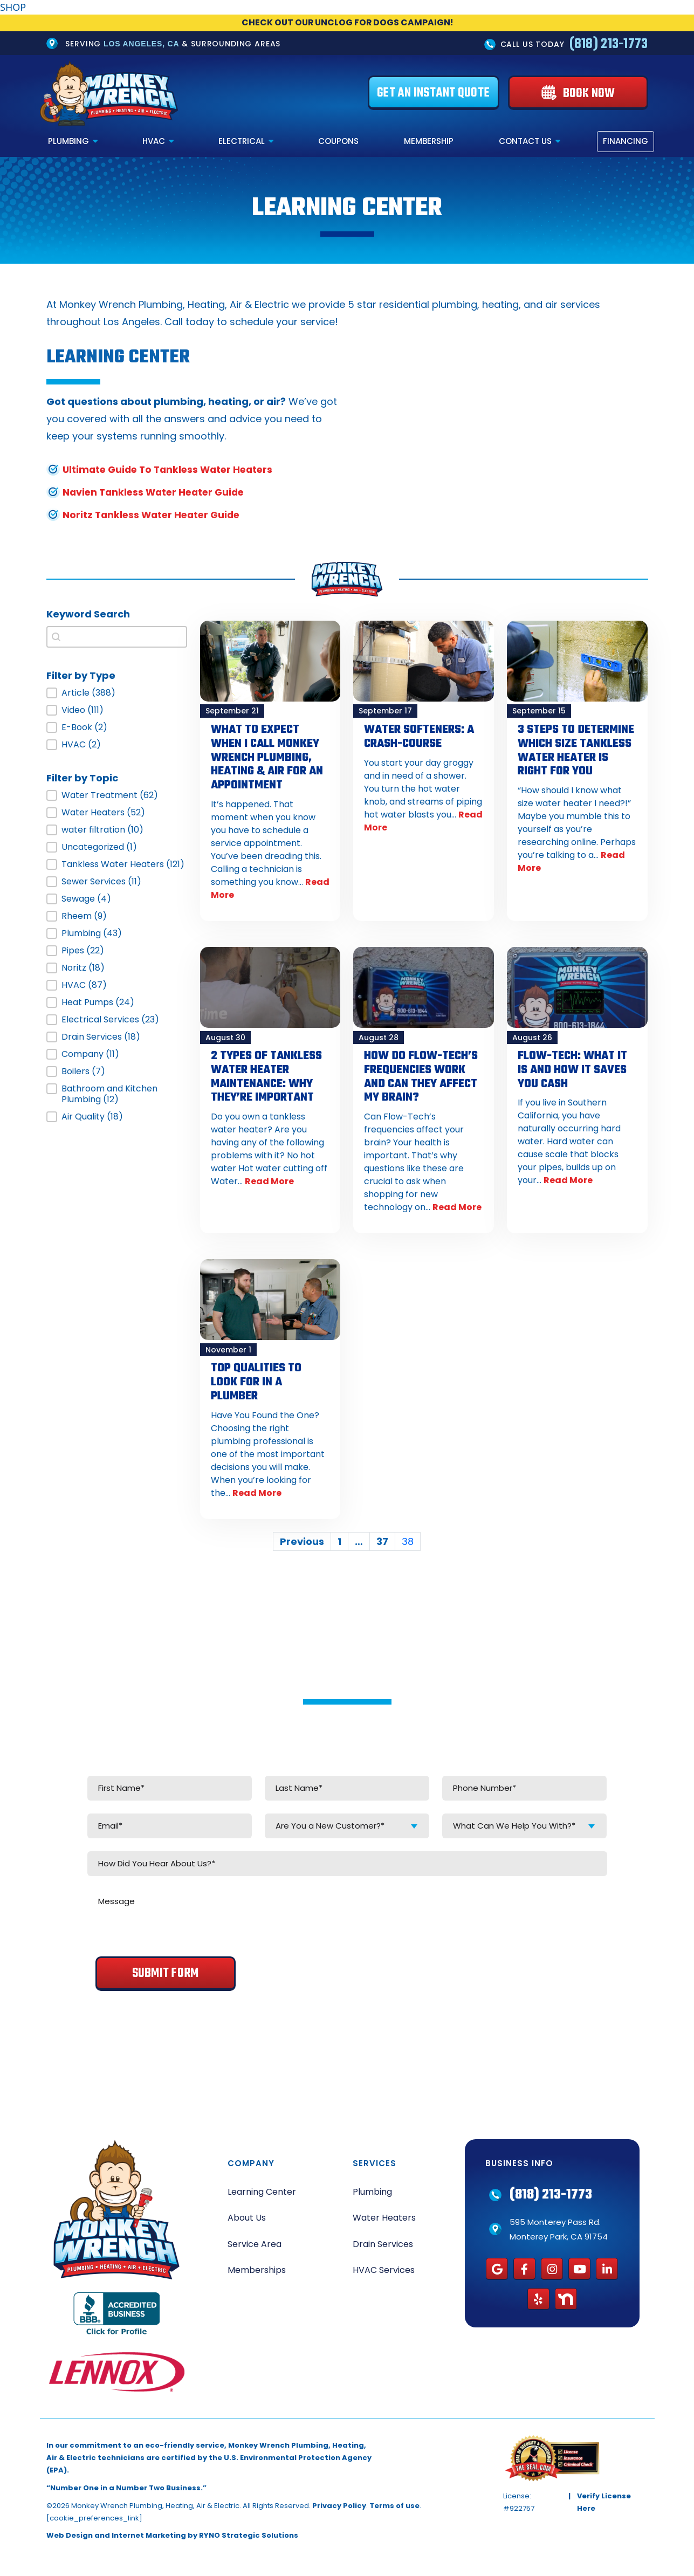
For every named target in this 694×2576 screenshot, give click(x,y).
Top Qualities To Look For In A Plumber (256, 1378)
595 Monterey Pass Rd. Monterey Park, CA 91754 (559, 2224)
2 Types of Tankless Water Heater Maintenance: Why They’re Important (266, 1074)
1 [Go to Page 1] (339, 1536)
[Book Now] (578, 93)
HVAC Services (384, 2265)
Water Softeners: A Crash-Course (419, 736)
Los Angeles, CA (141, 43)
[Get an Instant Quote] (433, 93)
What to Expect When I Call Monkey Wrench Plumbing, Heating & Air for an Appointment (267, 756)
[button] (116, 693)
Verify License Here (604, 2497)
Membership (428, 141)
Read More (269, 1178)
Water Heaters (384, 2213)
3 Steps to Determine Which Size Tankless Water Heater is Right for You (576, 749)
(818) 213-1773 (608, 44)
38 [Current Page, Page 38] (408, 1536)
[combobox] (347, 1821)
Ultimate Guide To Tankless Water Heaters (172, 469)
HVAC (153, 141)
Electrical (241, 141)
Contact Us (525, 141)
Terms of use (394, 2501)
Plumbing (68, 141)
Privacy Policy (339, 2501)
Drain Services (383, 2239)
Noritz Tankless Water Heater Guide (154, 514)
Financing (625, 141)
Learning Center (262, 2187)
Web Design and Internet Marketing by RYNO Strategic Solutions (172, 2531)
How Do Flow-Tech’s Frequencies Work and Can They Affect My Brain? (421, 1074)
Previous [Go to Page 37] (302, 1536)
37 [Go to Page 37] (382, 1536)
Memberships (257, 2265)
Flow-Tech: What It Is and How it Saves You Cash (572, 1067)
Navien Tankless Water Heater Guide (157, 492)
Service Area (254, 2239)
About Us (247, 2213)
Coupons (338, 141)
